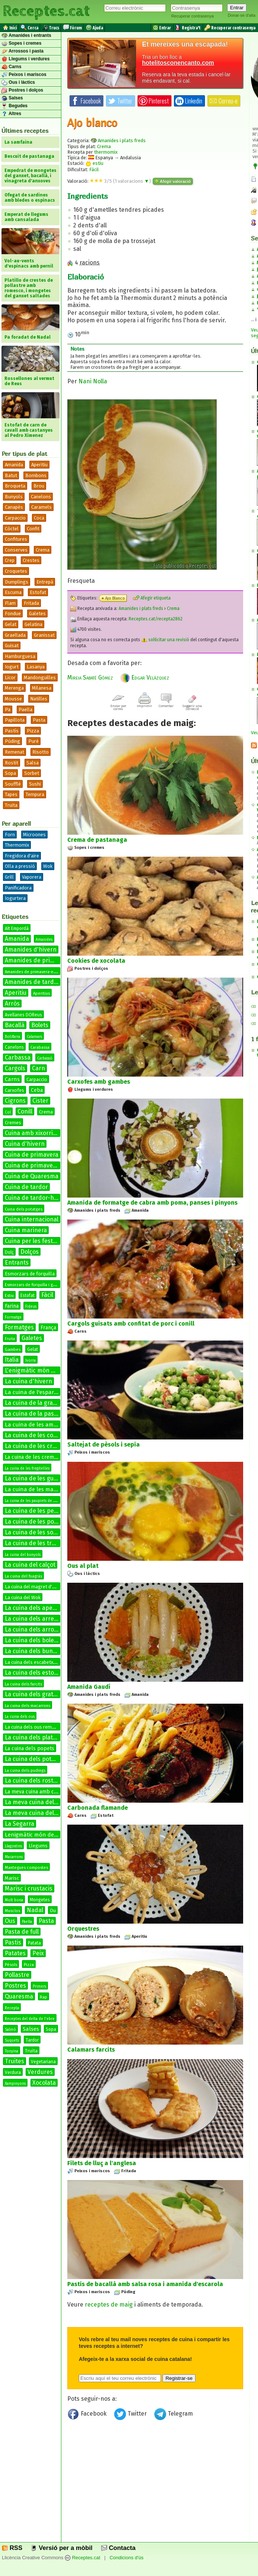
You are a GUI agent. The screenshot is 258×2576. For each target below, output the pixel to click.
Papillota (15, 720)
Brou (38, 486)
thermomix (105, 152)
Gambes (12, 1349)
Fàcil (47, 1294)
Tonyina (11, 2051)
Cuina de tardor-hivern (36, 1197)
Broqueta (15, 486)
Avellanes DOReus (23, 1014)
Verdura (13, 2072)
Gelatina (33, 624)
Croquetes (16, 571)
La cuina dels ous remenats (34, 1727)
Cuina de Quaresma (31, 1176)
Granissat (44, 635)
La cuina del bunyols (23, 1555)
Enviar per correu (118, 706)
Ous (10, 1920)
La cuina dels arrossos (35, 1629)
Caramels (41, 507)
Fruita (10, 1339)
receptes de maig (109, 2304)
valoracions (132, 181)
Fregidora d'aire (22, 856)
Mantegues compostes (26, 1867)
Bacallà (15, 1025)
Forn (10, 834)
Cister (40, 1100)
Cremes (13, 1122)
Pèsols (11, 1964)
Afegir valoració (173, 181)
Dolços (29, 1251)
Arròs (12, 1003)
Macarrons (14, 1857)
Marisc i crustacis (28, 1888)
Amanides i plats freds (122, 140)
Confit (33, 528)
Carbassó (44, 1058)
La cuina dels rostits (32, 1780)
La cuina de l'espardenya (37, 1392)
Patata (34, 1943)
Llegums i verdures (25, 59)
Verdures (40, 2071)
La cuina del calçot (30, 1564)
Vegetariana (43, 2061)
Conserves (16, 550)
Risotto (40, 752)
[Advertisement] (155, 2484)
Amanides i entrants (26, 36)
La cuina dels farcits (23, 1684)
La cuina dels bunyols (34, 1651)
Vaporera (31, 877)
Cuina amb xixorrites (33, 1133)
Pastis (13, 1942)
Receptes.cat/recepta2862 (156, 618)
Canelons (41, 496)
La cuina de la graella (33, 1402)
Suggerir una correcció (192, 706)
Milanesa (41, 688)
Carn (38, 1068)
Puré (33, 741)
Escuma (13, 592)
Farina (12, 1306)
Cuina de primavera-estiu (39, 1165)
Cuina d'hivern (25, 1143)
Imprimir (144, 704)
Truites (14, 2061)
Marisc (12, 1878)
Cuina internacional (31, 1219)
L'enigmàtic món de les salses (45, 1370)
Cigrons (15, 1100)
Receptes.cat (46, 11)
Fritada (31, 603)
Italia (12, 1359)
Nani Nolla (92, 381)
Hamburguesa (20, 656)
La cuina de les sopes (34, 1532)
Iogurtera (15, 898)
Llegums (38, 1845)
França (48, 1327)
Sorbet (31, 773)
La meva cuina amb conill (35, 1792)
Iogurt (12, 666)
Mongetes (40, 1899)
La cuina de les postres (36, 1521)
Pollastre (17, 1974)
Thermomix (17, 845)
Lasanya (36, 666)
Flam (10, 603)
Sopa (10, 773)
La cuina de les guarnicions (42, 1478)
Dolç (9, 1252)
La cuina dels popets (29, 1748)
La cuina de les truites (35, 1543)
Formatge (13, 1317)
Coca (39, 518)
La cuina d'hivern (28, 1381)
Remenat (14, 752)
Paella (25, 709)
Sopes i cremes (21, 44)
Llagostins (13, 1846)
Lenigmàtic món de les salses (42, 1834)
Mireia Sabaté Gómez (90, 677)
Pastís (12, 731)
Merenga (14, 688)
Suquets (12, 2040)
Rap (43, 1997)
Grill (9, 877)
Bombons (35, 475)
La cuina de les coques (36, 1435)
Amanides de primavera (37, 960)
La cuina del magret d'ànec (33, 1586)
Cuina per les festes (32, 1240)
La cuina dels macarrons (27, 1705)
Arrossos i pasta (22, 51)
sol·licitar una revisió (165, 639)
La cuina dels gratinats (36, 1694)
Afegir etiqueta (152, 598)
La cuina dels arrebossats (40, 1618)
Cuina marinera (26, 1230)
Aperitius (41, 993)
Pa (7, 709)
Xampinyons (15, 2083)
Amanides (44, 939)
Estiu (9, 1295)
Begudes (14, 106)
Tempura (35, 794)
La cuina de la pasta (32, 1413)
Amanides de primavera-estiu (32, 971)
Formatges (19, 1327)
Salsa (32, 763)
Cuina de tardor (26, 1186)
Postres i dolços (22, 90)
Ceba (37, 1090)
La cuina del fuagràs (23, 1576)
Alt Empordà (17, 928)
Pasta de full (22, 1931)
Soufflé (13, 784)
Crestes (31, 560)
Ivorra (30, 1360)
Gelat (10, 624)
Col (8, 1112)
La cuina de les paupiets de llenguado (38, 1501)
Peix (38, 1953)
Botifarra (12, 1037)
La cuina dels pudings (25, 1770)
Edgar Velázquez (144, 677)
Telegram (173, 2415)
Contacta (118, 2547)
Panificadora (18, 888)
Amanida (14, 464)
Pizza (33, 731)
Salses (12, 98)
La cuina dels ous (20, 1716)
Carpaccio (15, 518)
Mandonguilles (40, 677)
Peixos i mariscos (23, 75)
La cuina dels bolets (32, 1640)
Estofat (38, 592)
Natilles (38, 698)
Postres (15, 1985)
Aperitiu (39, 464)
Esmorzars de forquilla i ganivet (34, 1284)
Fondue (13, 613)
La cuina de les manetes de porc (47, 1489)
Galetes (37, 613)
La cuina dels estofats (35, 1672)
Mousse (13, 698)
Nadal (35, 1910)
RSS (12, 2547)
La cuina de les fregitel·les (27, 1468)
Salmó (10, 2029)
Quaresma (19, 1996)
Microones (34, 834)
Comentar (166, 704)
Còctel (12, 528)
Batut (11, 475)
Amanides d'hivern (31, 949)
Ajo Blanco (115, 598)
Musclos (12, 1910)
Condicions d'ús (126, 2557)
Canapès (14, 507)
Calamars (34, 1037)
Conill (24, 1111)
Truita (11, 805)
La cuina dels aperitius (36, 1607)
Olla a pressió (20, 866)
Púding (12, 741)
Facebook (87, 2415)
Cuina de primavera (31, 1154)
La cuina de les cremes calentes (48, 1446)
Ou (53, 1910)
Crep (9, 560)
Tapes (11, 794)
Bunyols (14, 496)
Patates (15, 1953)
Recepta (12, 2008)
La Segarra (19, 1823)
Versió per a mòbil (61, 2547)
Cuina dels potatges (23, 1209)
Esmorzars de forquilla (30, 1273)
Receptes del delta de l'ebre (30, 2019)
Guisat (12, 645)
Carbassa (17, 1057)
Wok (47, 866)
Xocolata (44, 2082)
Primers (39, 1986)
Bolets (39, 1025)
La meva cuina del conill (37, 1812)
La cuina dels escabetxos (32, 1662)
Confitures (16, 539)
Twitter (131, 2415)
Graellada (15, 635)
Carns (11, 67)
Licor (10, 677)
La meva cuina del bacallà (40, 1802)
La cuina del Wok (23, 1597)
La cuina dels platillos (34, 1737)
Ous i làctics (18, 83)
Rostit (11, 763)
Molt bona (14, 1900)
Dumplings (16, 582)
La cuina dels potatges (36, 1758)
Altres (11, 114)
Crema (42, 550)
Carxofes (14, 1090)
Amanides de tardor (32, 981)
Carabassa (39, 1047)
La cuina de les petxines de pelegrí (52, 1510)
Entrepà (44, 582)
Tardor (32, 2040)
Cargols (15, 1068)
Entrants (17, 1262)
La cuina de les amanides (38, 1424)
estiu (94, 163)
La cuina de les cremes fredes (41, 1457)
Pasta (39, 720)
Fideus (30, 1306)
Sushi (35, 784)
